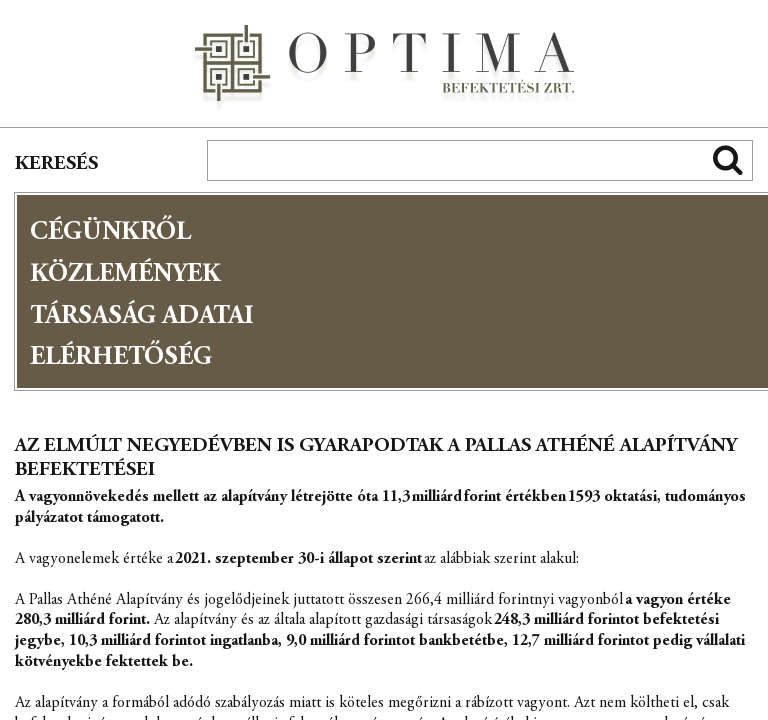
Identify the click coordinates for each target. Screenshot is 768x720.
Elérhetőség (121, 358)
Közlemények (125, 275)
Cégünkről (110, 233)
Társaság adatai (142, 317)
